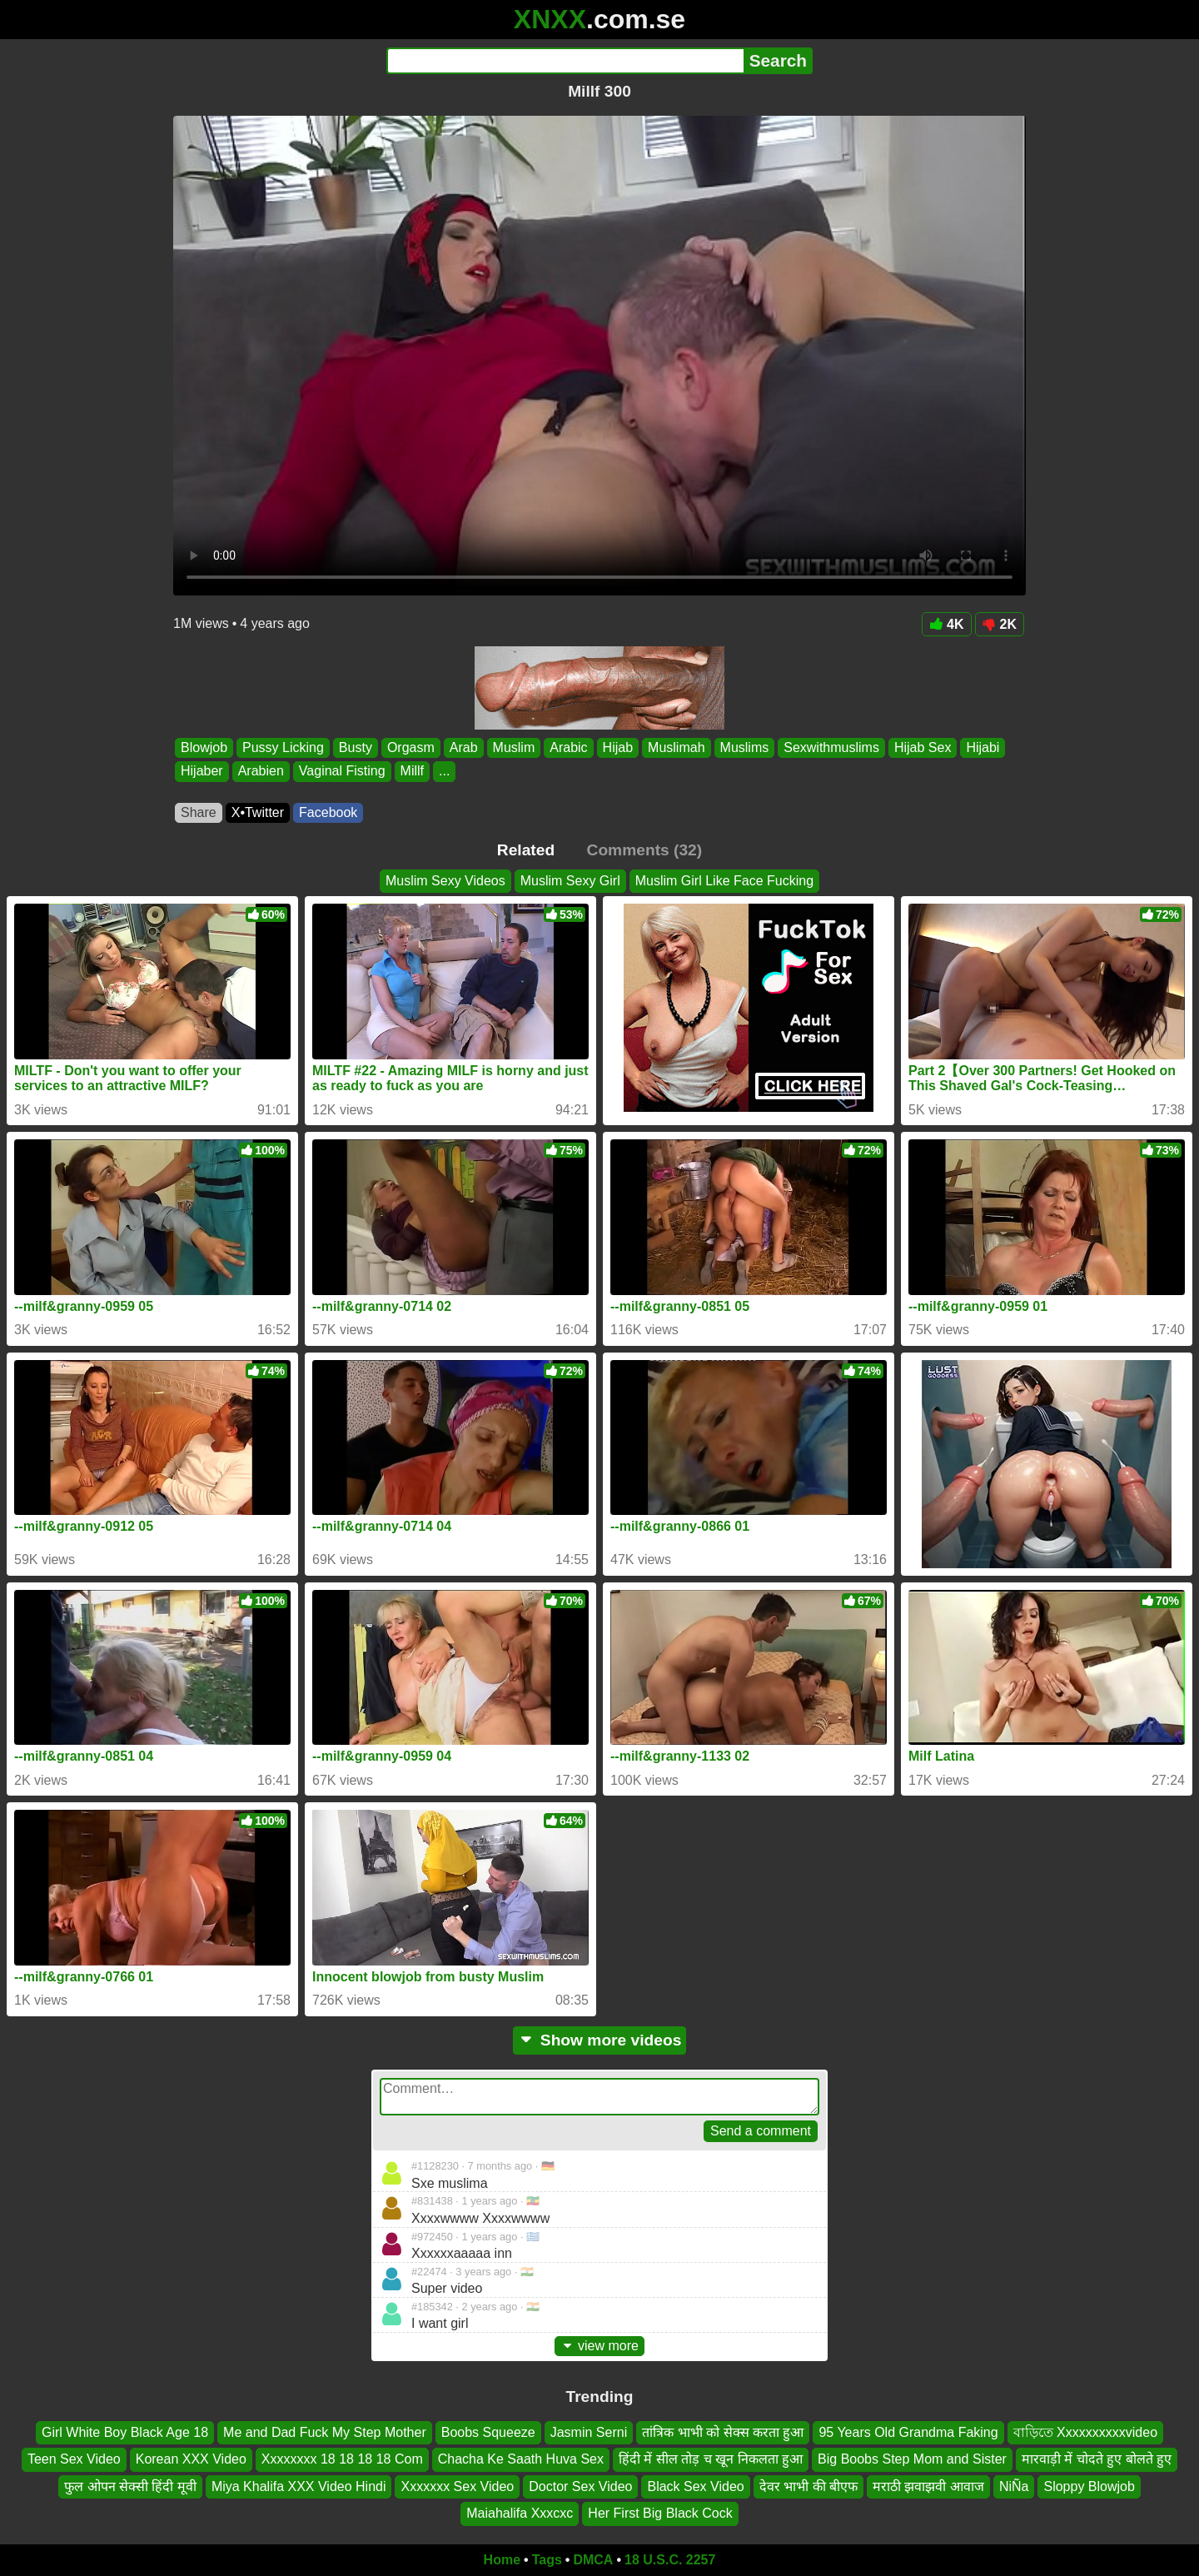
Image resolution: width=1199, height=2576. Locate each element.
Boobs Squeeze (488, 2432)
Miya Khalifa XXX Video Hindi (298, 2486)
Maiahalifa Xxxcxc (519, 2513)
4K (946, 624)
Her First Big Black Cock (660, 2513)
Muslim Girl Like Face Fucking (724, 881)
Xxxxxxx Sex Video (457, 2486)
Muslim (514, 747)
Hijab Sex (922, 747)
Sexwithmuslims (831, 747)
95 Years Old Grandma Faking (908, 2432)
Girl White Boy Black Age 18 (125, 2432)
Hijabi (982, 747)
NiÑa (1014, 2486)
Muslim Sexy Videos (445, 881)
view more (599, 2346)
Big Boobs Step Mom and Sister (912, 2460)
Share (198, 812)
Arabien (261, 772)
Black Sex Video (695, 2486)
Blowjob (204, 747)
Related (526, 850)
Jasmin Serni (588, 2432)
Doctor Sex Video (580, 2486)
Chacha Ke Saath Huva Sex (521, 2460)
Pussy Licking (283, 747)
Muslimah (676, 747)
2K (1000, 624)
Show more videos (600, 2040)
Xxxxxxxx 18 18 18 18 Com (342, 2460)
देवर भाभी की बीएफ (808, 2486)
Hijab (618, 747)
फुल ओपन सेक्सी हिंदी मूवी (130, 2486)
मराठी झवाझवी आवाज (928, 2486)
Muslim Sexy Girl (570, 881)
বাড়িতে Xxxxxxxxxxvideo (1085, 2432)
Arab (464, 747)
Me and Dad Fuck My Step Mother (324, 2432)
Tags (547, 2560)
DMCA (593, 2560)
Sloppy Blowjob (1088, 2486)
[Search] (565, 60)
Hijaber (202, 772)
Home (502, 2560)
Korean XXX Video (191, 2460)
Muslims (744, 747)
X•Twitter (257, 812)
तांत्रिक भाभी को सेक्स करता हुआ (722, 2432)
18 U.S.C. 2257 (669, 2560)
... (444, 772)
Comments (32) (645, 850)
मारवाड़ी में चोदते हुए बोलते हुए (1097, 2460)
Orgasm (411, 747)
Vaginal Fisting (342, 772)
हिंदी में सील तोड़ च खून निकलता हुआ (711, 2460)
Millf (412, 772)
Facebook (328, 812)
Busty (355, 747)
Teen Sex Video (74, 2460)
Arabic (568, 747)
